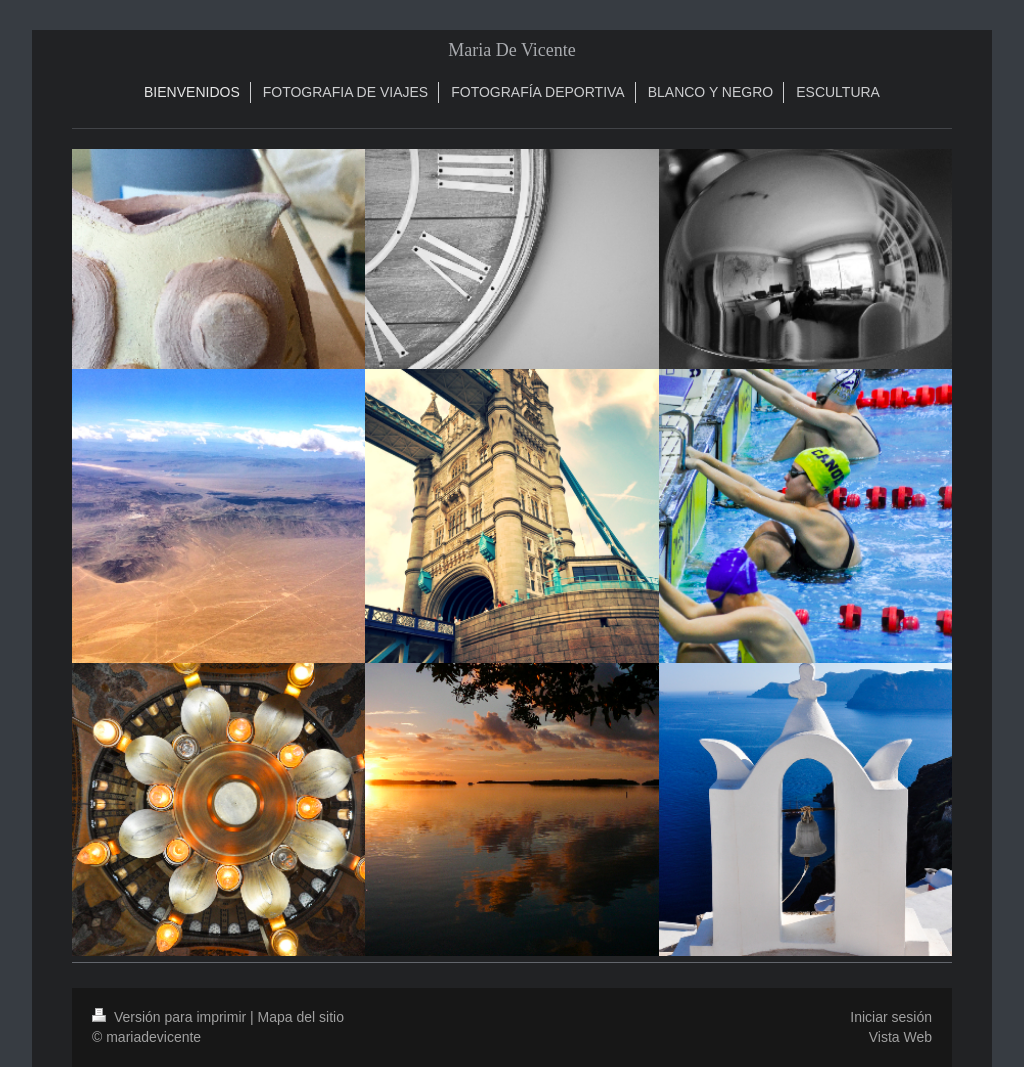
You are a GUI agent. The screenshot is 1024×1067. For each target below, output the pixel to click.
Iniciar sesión (891, 1017)
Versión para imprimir (171, 1017)
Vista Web (900, 1037)
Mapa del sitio (301, 1017)
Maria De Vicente (512, 50)
